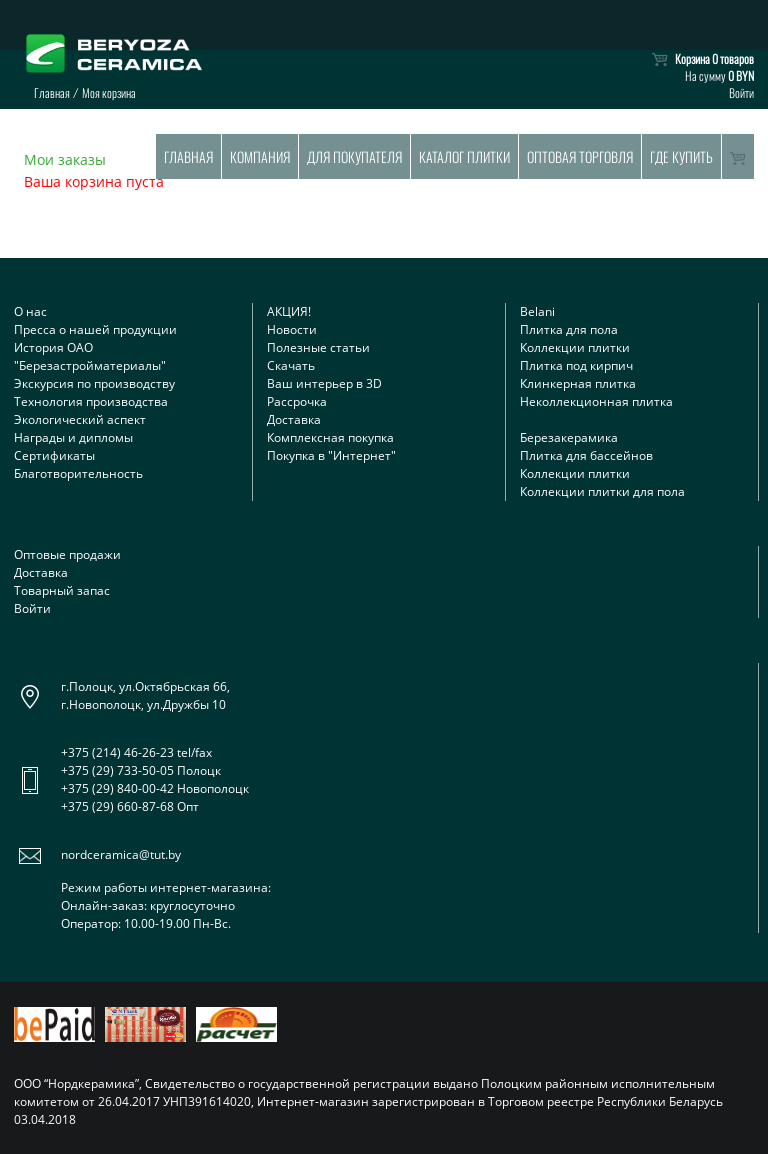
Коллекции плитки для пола (602, 491)
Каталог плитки (464, 156)
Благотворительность (78, 473)
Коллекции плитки (575, 347)
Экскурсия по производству (94, 383)
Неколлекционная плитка (596, 401)
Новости (292, 329)
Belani (537, 311)
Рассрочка (297, 401)
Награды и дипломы (73, 437)
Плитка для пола (569, 329)
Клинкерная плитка (578, 383)
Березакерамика (569, 437)
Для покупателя (354, 156)
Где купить (681, 156)
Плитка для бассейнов (586, 455)
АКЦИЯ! (289, 311)
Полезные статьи (318, 347)
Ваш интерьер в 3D (324, 383)
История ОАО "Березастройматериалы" (90, 356)
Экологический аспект (80, 419)
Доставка (294, 419)
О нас (30, 311)
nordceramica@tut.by (121, 854)
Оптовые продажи (67, 554)
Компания (260, 156)
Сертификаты (54, 455)
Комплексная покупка (330, 437)
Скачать (291, 365)
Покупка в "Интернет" (331, 455)
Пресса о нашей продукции (95, 329)
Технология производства (91, 401)
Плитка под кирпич (576, 365)
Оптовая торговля (580, 156)
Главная (188, 156)
